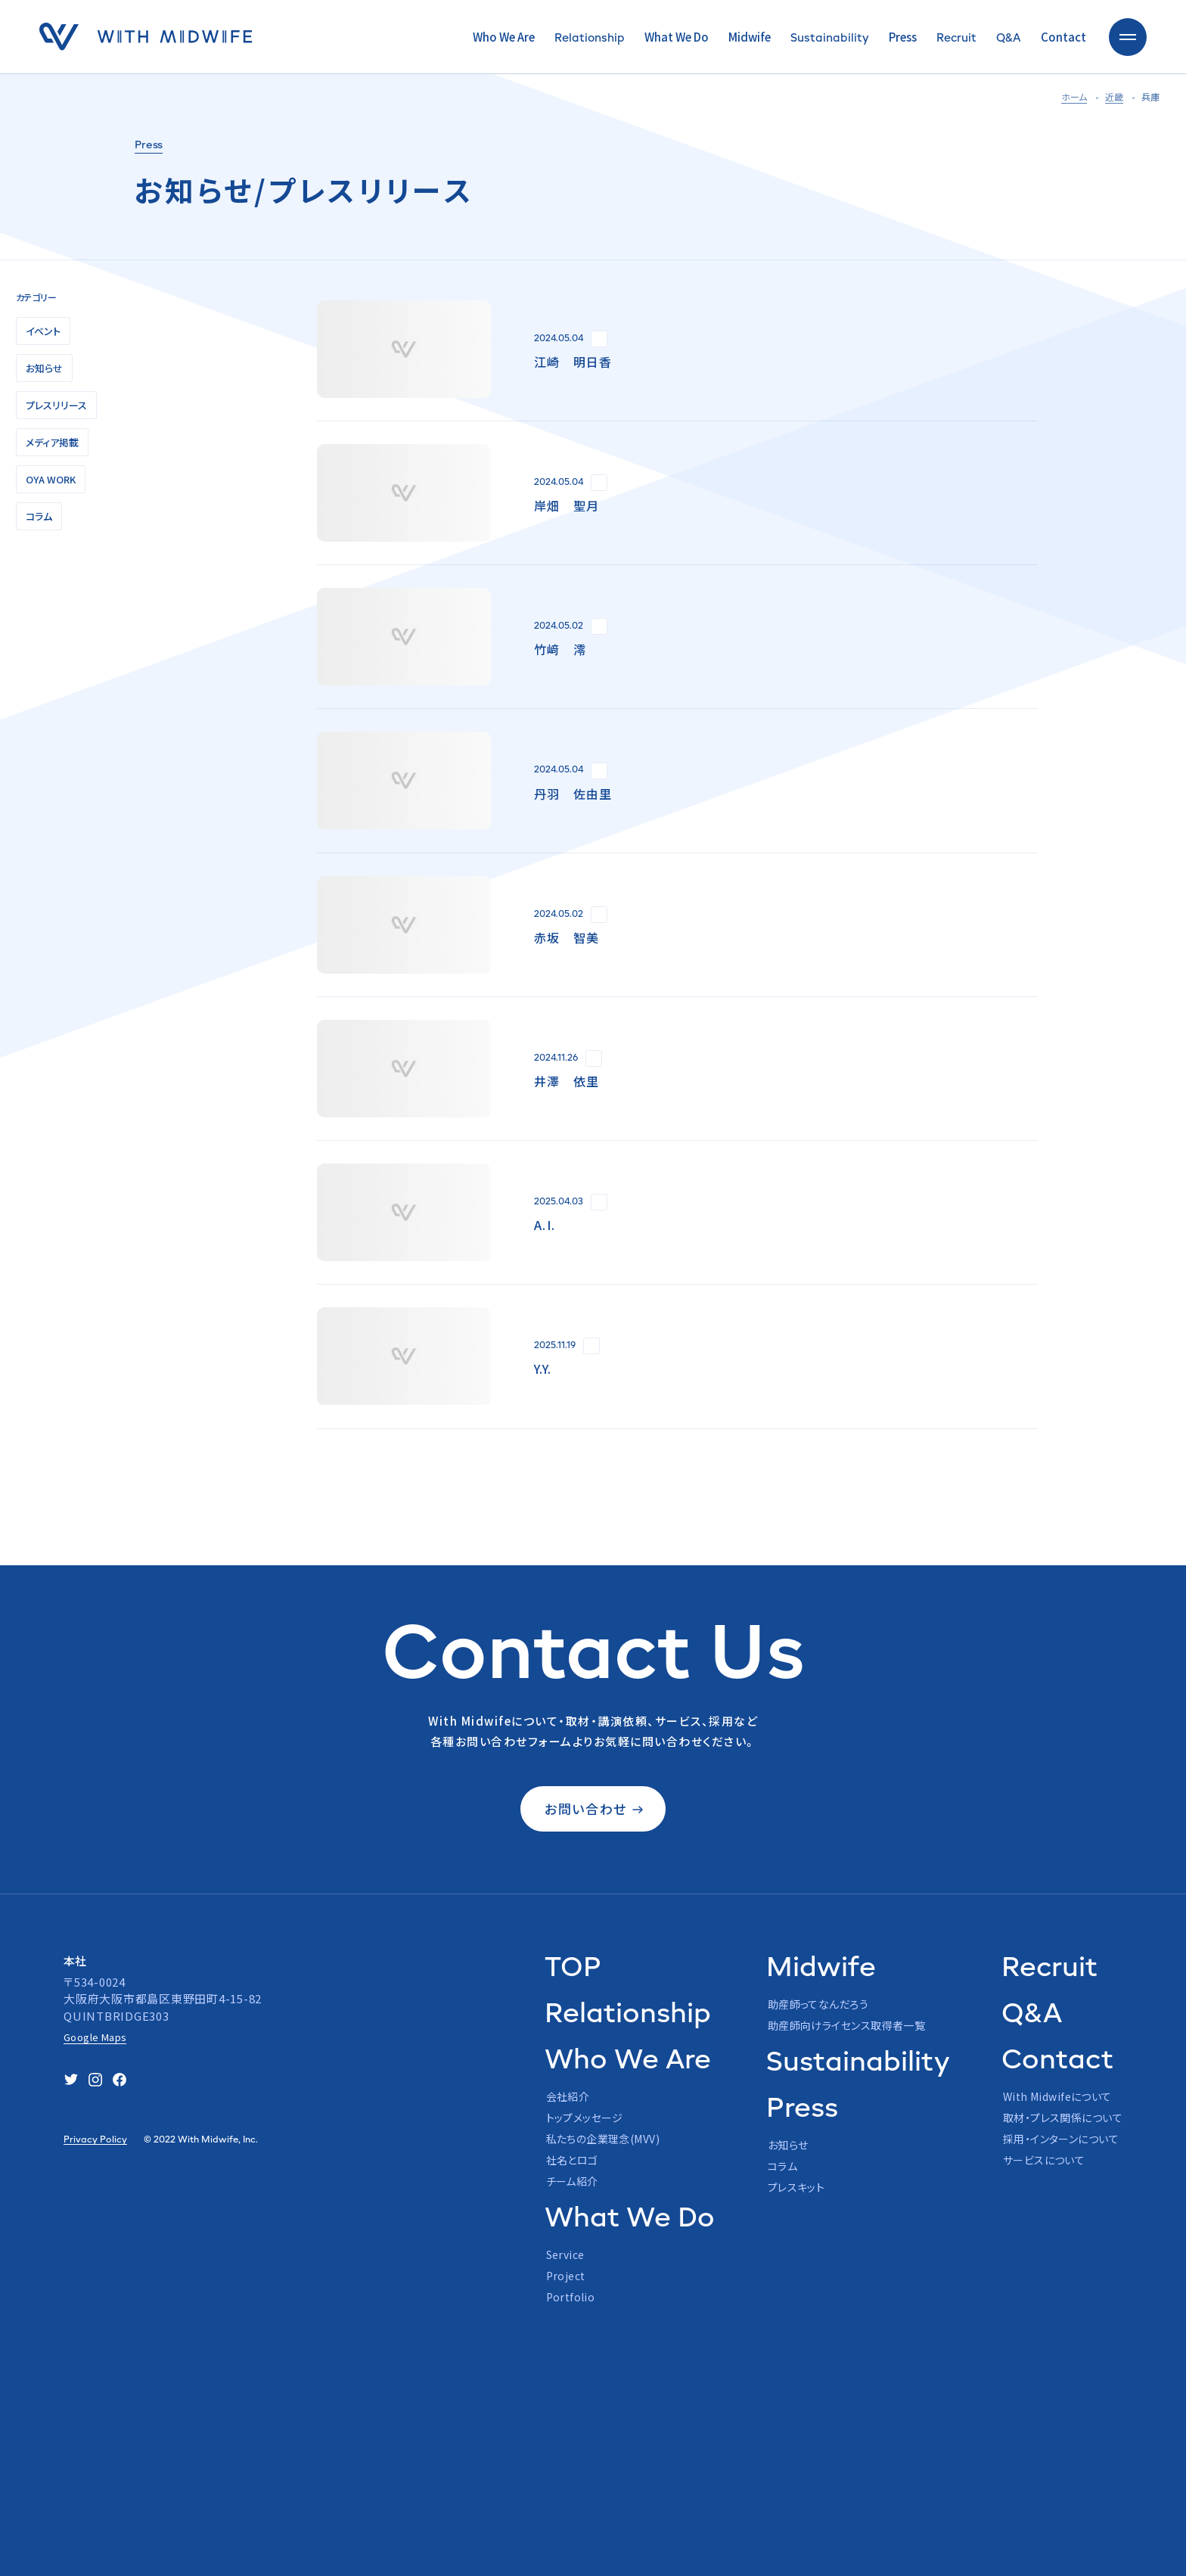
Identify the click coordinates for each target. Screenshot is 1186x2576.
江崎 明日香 (573, 362)
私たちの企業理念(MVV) (603, 2138)
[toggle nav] (1128, 37)
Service (565, 2254)
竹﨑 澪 (560, 649)
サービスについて (1044, 2159)
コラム (782, 2166)
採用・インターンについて (1061, 2138)
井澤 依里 (566, 1081)
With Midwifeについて (1057, 2096)
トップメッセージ (584, 2117)
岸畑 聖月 (566, 505)
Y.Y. (542, 1368)
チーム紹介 (572, 2181)
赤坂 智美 (566, 937)
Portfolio (570, 2296)
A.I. (544, 1225)
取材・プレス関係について (1062, 2117)
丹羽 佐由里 (573, 794)
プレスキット (796, 2187)
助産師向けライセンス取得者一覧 (846, 2025)
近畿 (1114, 96)
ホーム (1074, 96)
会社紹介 (568, 2096)
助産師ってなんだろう (818, 2004)
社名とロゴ (572, 2159)
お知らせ (788, 2144)
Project (565, 2275)
